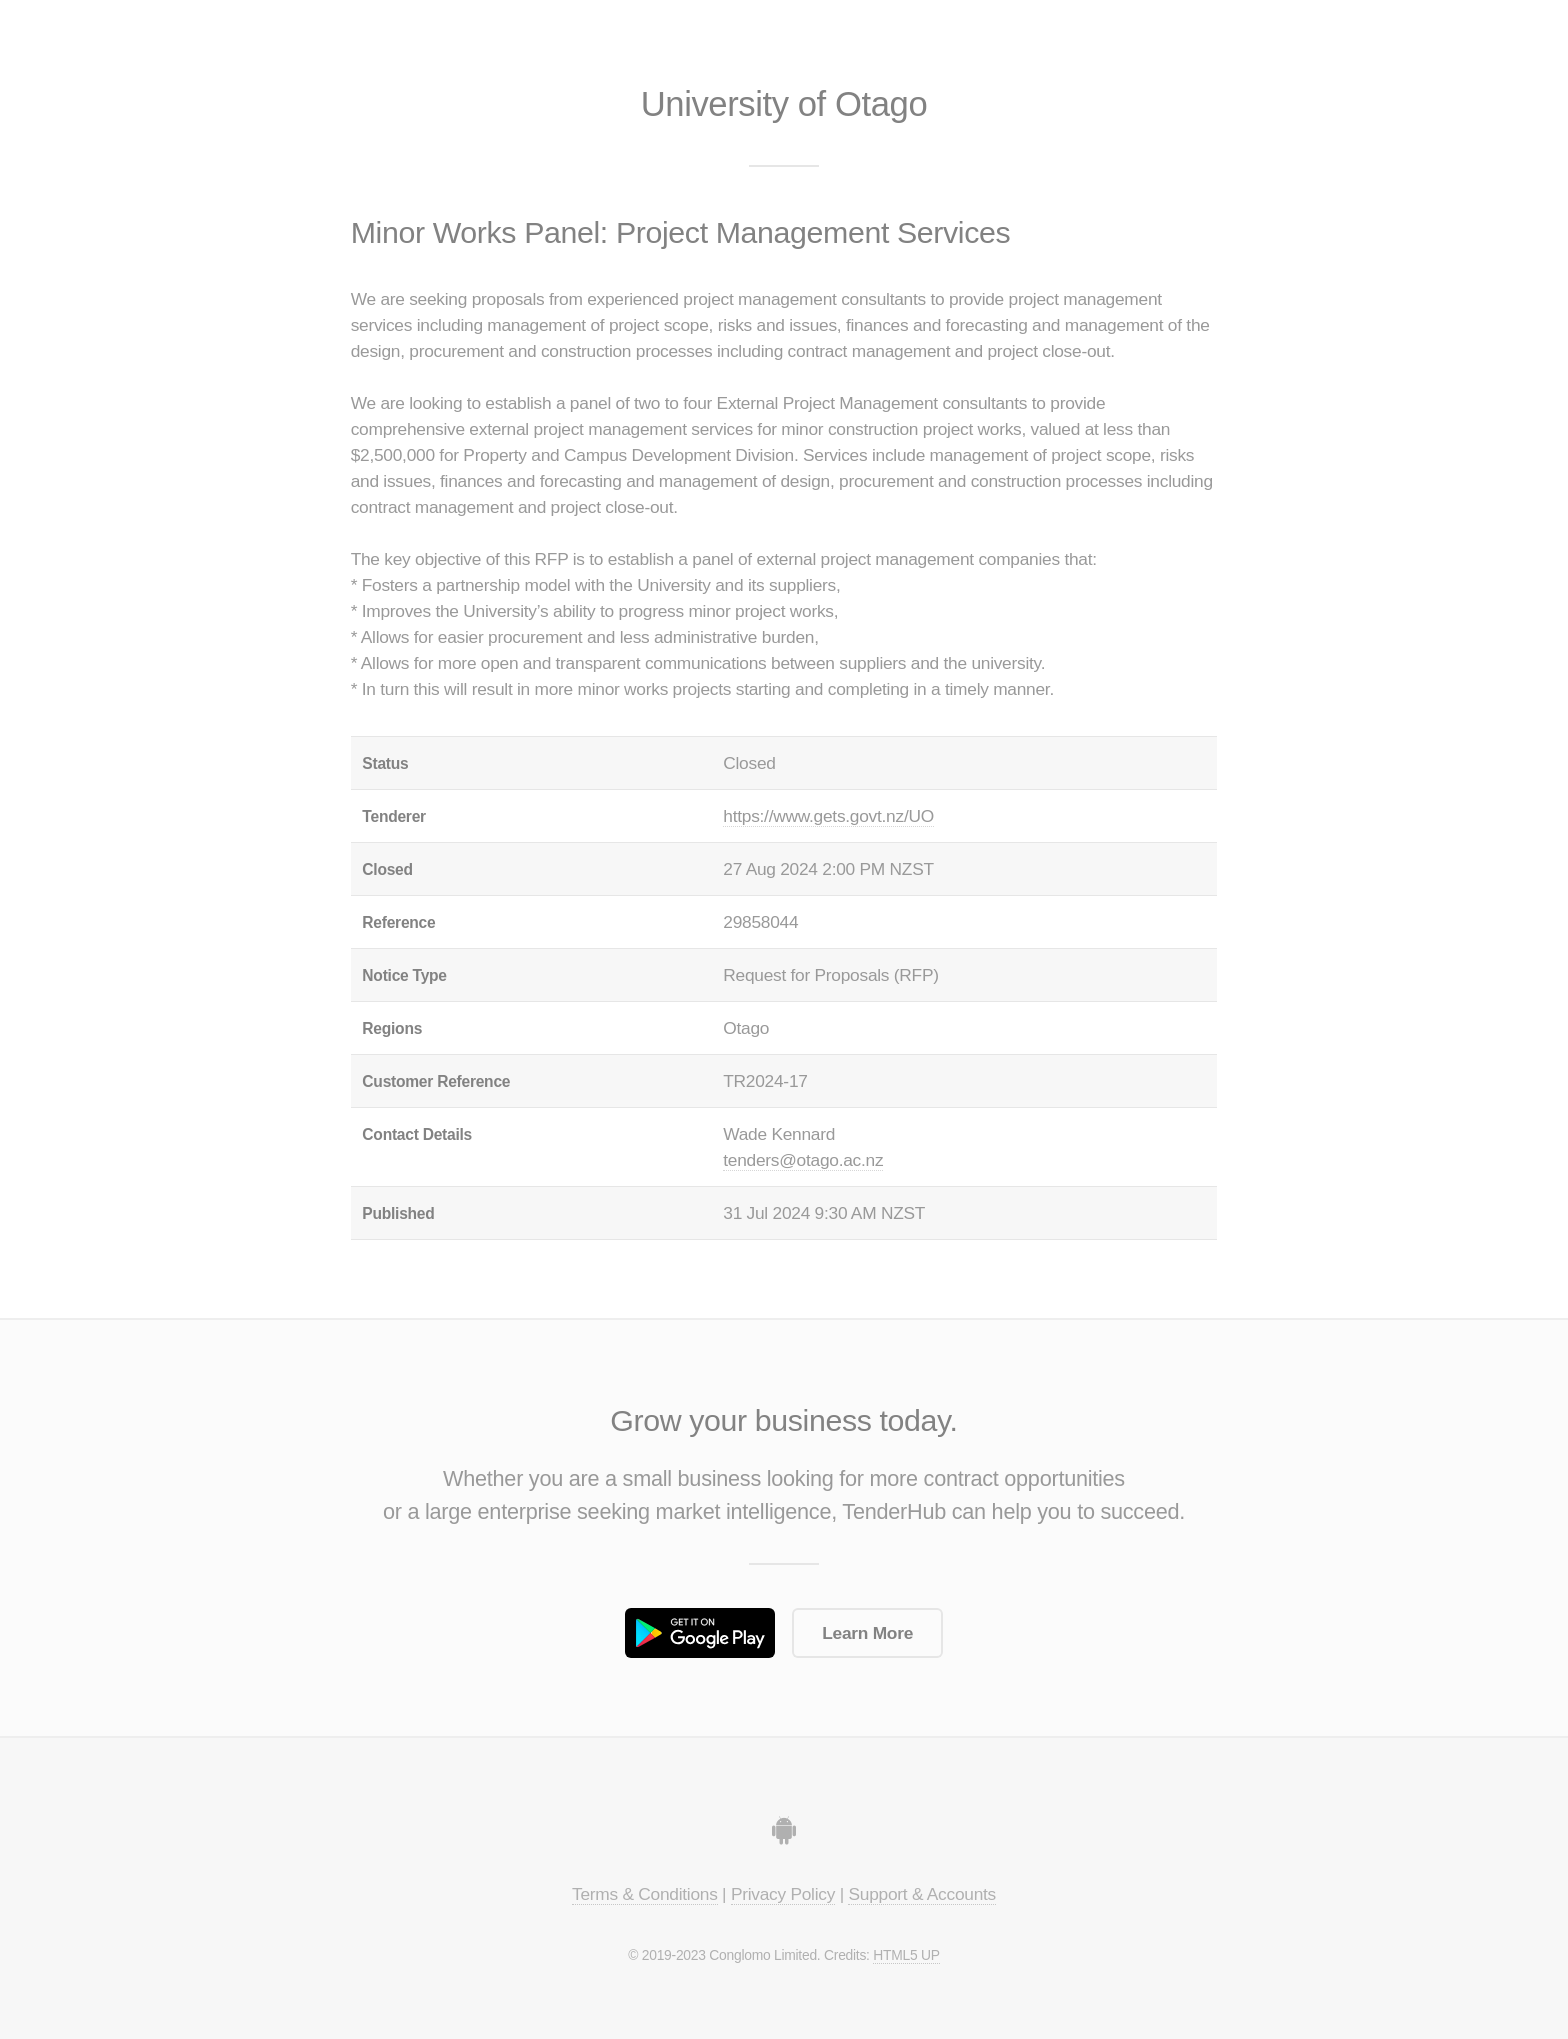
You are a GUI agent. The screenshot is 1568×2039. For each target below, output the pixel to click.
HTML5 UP (906, 1955)
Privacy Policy (783, 1894)
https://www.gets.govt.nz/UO (828, 816)
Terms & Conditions (645, 1894)
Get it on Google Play (700, 1632)
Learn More (867, 1633)
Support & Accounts (922, 1894)
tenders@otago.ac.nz (803, 1160)
